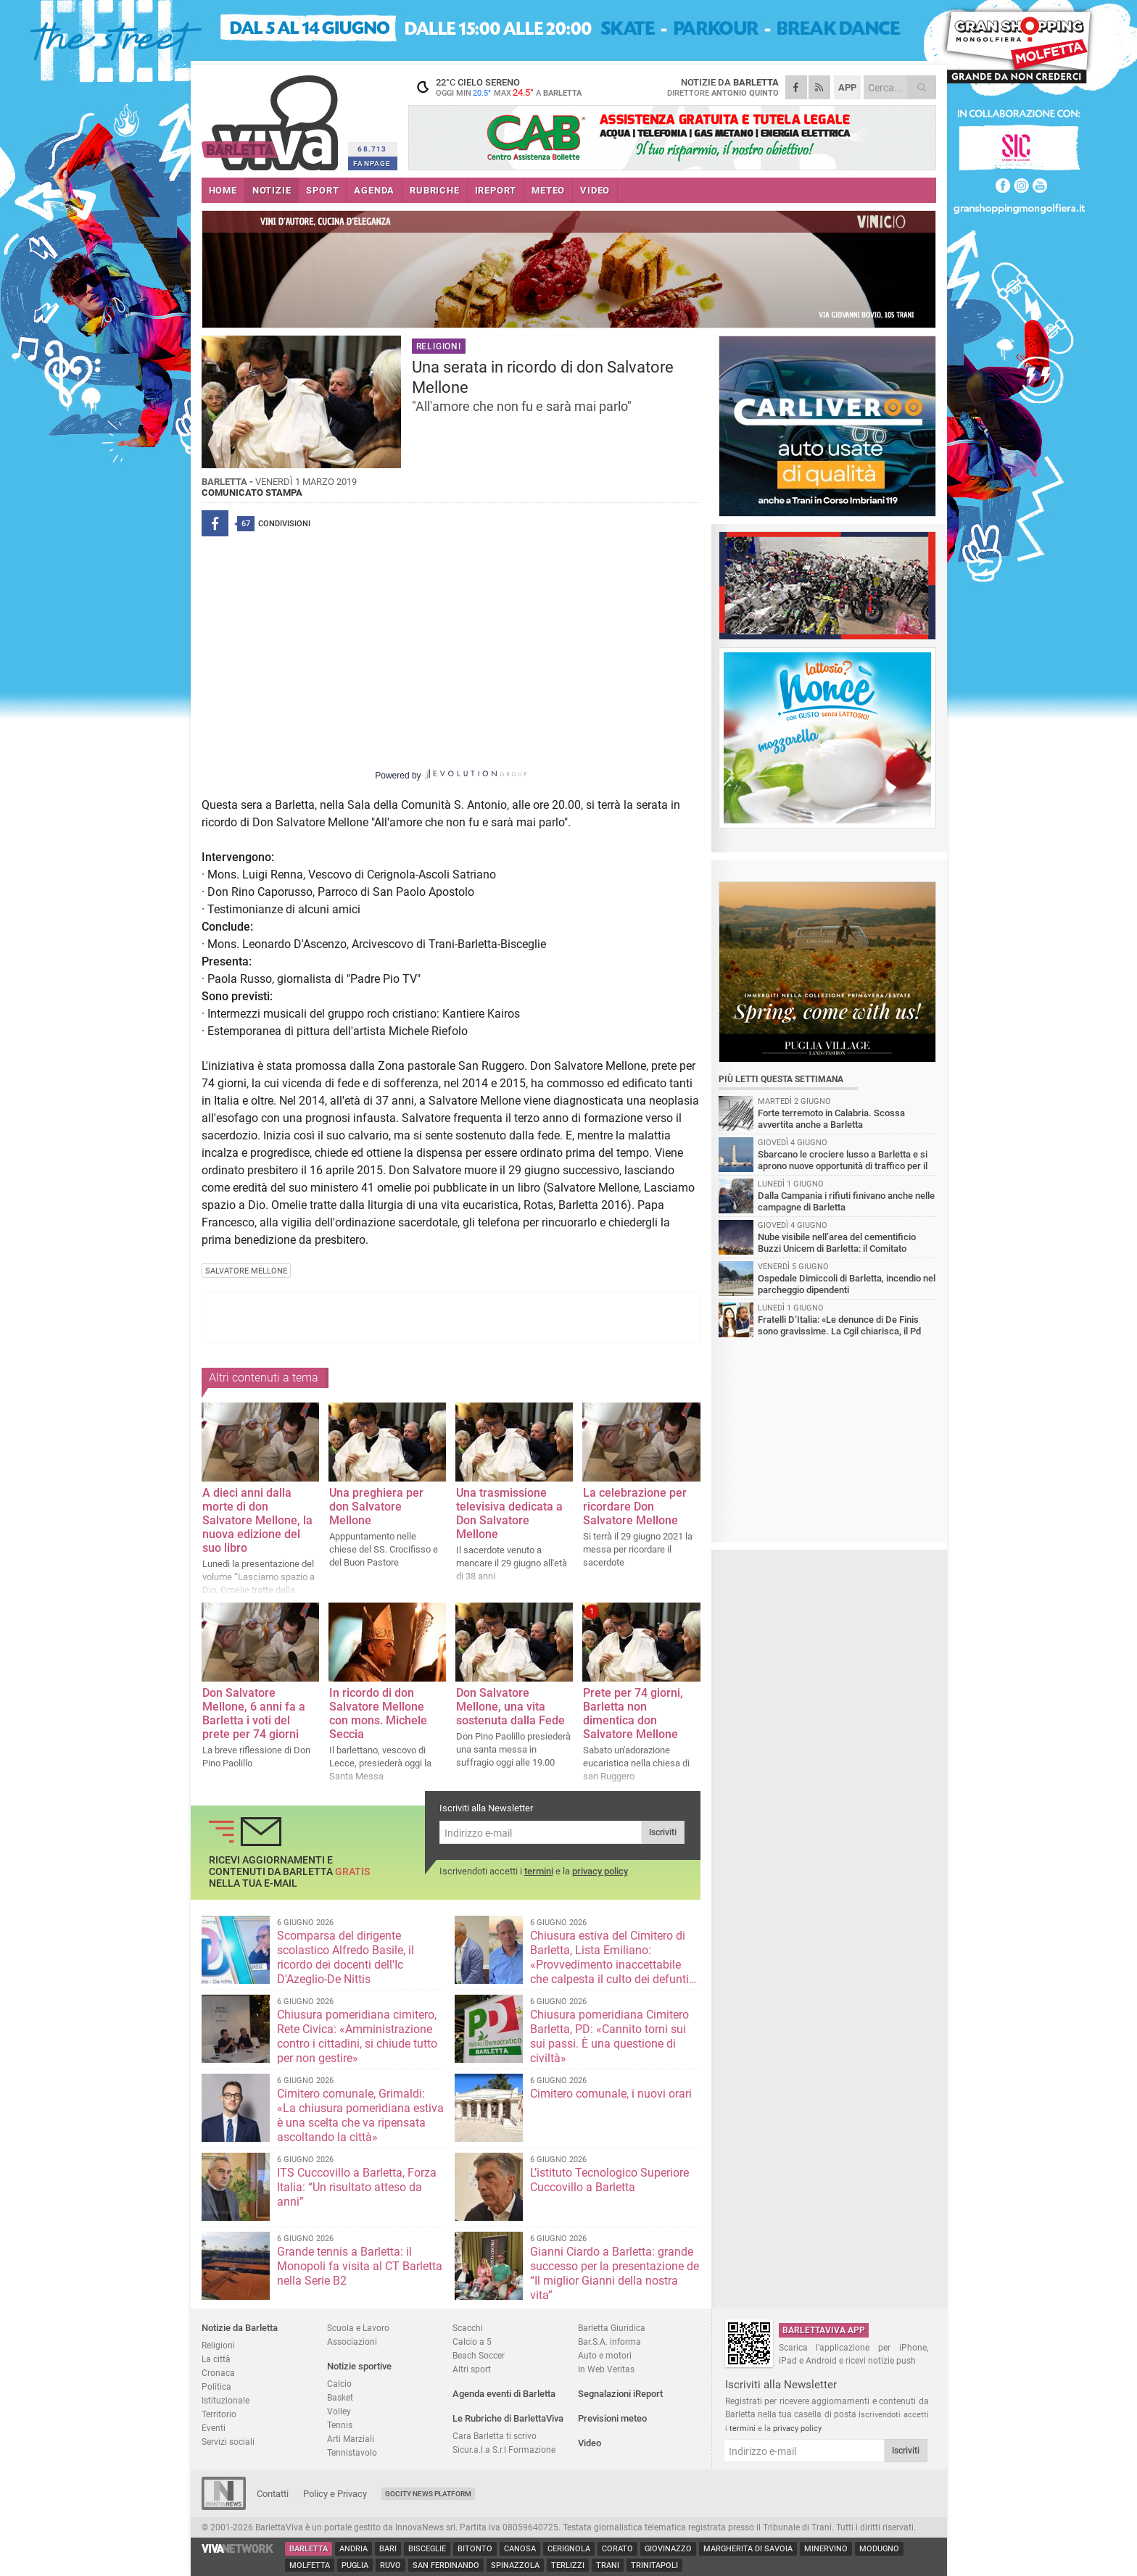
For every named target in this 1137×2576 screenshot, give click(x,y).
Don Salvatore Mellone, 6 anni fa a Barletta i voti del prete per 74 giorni (253, 1713)
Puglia (355, 2565)
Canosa (520, 2549)
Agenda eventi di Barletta (503, 2393)
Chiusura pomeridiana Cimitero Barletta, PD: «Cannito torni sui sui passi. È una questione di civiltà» (609, 2036)
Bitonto (475, 2549)
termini (538, 1871)
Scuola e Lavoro (358, 2327)
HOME (223, 190)
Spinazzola (515, 2565)
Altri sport (471, 2369)
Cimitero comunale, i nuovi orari (611, 2094)
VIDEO (595, 190)
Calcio (339, 2383)
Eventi (214, 2427)
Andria (353, 2549)
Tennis (339, 2424)
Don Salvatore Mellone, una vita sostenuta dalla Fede (510, 1706)
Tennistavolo (352, 2452)
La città (216, 2358)
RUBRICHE (434, 190)
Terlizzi (567, 2565)
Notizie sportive (359, 2366)
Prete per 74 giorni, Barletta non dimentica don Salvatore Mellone (633, 1713)
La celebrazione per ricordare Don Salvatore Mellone (635, 1506)
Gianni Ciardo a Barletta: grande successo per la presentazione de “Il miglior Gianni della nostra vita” (614, 2273)
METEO (548, 190)
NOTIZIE (272, 190)
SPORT (322, 190)
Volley (339, 2411)
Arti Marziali (350, 2438)
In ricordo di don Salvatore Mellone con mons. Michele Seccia (378, 1713)
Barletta (308, 2549)
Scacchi (467, 2327)
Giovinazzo (668, 2549)
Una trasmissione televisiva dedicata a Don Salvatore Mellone (509, 1513)
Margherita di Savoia (748, 2549)
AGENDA (374, 190)
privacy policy (600, 1871)
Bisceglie (427, 2549)
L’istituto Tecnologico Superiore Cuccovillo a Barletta (609, 2180)
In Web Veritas (606, 2369)
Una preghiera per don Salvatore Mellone (376, 1506)
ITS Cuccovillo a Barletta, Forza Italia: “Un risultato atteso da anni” (357, 2187)
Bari (388, 2549)
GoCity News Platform (428, 2494)
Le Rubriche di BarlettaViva (507, 2418)
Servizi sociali (228, 2441)
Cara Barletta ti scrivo (494, 2435)
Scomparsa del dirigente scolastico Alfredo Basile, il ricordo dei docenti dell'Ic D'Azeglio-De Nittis (345, 1957)
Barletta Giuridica (611, 2327)
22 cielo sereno (499, 87)
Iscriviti (663, 1832)
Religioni (218, 2345)
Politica (216, 2386)
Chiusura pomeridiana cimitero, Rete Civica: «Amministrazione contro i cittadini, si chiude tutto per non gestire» (357, 2036)
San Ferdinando (446, 2565)
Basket (340, 2397)
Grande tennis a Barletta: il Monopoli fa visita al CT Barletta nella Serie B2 (359, 2266)
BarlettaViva (272, 117)
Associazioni (352, 2341)
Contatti (273, 2493)
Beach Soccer (478, 2355)
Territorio (219, 2414)
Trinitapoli (654, 2565)
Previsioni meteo (612, 2418)
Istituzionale (225, 2400)
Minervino (826, 2549)
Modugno (879, 2549)
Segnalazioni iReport (620, 2393)
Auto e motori (605, 2355)
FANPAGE (372, 163)
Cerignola (568, 2549)
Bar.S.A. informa (609, 2341)
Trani (607, 2565)
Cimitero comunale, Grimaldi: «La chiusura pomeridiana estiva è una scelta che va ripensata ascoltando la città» (360, 2115)
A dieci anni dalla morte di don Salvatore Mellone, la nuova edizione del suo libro (257, 1520)
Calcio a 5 (472, 2341)
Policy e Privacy (335, 2493)
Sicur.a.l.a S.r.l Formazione (503, 2449)
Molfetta (309, 2565)
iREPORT (496, 190)
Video (589, 2443)
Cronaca (218, 2372)
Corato (617, 2549)
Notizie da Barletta (240, 2327)
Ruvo (390, 2565)
